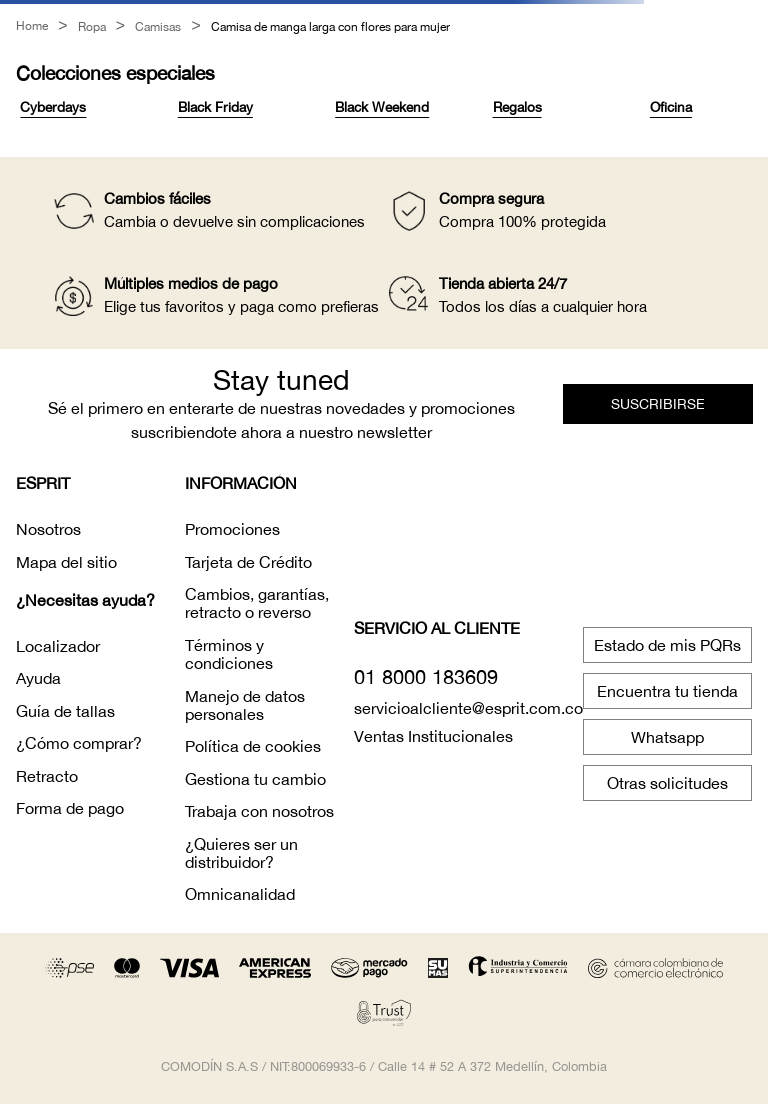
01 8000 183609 (426, 675)
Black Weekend (382, 106)
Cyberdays (53, 106)
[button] (658, 403)
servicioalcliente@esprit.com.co (468, 707)
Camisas (158, 27)
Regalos (517, 106)
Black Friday (215, 106)
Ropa (92, 27)
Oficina (671, 106)
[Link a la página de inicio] (32, 27)
